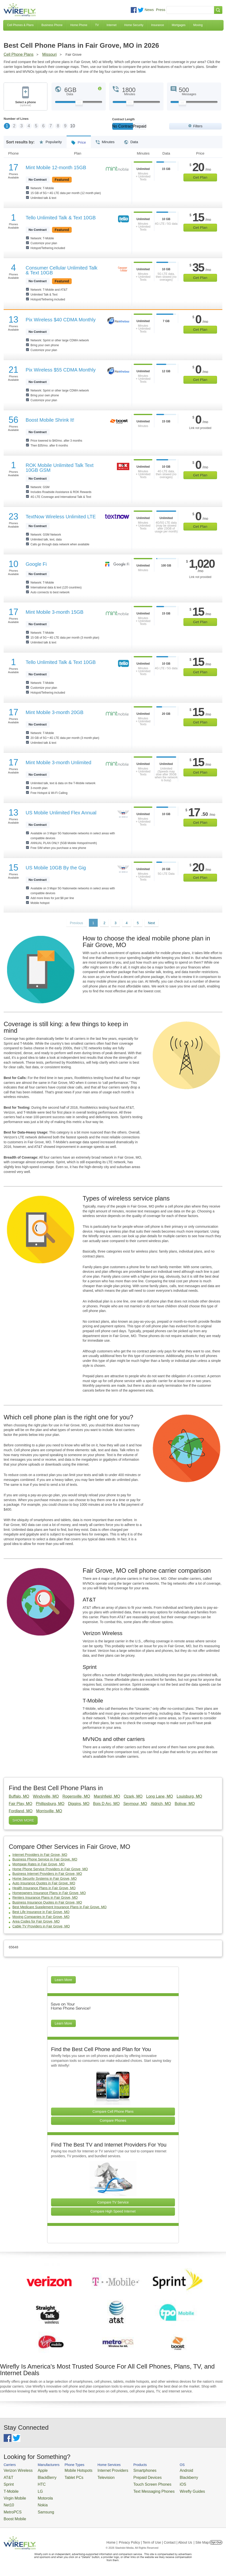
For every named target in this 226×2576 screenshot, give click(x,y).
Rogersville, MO (76, 1797)
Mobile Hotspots (70, 2471)
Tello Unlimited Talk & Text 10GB (61, 218)
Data (131, 141)
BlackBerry (40, 2477)
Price (78, 142)
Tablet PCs (66, 2477)
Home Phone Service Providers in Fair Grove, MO (50, 1870)
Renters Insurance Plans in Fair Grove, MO (45, 1898)
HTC (35, 2483)
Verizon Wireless (15, 2471)
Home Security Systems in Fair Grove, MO (44, 1879)
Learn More (63, 1981)
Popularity (50, 141)
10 (94, 126)
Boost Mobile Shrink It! (50, 420)
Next (151, 924)
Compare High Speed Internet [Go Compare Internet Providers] (113, 2212)
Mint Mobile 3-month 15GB (55, 613)
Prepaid (154, 126)
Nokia (36, 2500)
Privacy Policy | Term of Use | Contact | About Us (155, 2535)
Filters (197, 126)
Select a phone (25, 104)
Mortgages (179, 25)
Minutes (105, 141)
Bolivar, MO (185, 1805)
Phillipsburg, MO (50, 1805)
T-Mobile (10, 2489)
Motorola (38, 2494)
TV (97, 25)
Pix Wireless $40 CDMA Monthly (61, 320)
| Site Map (201, 2535)
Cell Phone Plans (19, 54)
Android (161, 2471)
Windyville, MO (46, 1797)
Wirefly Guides (187, 2466)
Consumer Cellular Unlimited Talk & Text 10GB (61, 271)
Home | (111, 2535)
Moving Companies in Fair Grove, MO (41, 1918)
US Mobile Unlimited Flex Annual (61, 813)
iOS (158, 2483)
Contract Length (123, 119)
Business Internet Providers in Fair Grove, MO (47, 1875)
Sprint (8, 2483)
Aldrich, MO (161, 1805)
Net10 (8, 2500)
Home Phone (78, 25)
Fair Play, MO (20, 1805)
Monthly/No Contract (129, 126)
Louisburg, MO (189, 1797)
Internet (112, 25)
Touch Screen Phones (132, 2483)
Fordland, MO (21, 1812)
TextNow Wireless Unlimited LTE (61, 517)
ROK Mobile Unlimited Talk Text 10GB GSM (60, 469)
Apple (36, 2471)
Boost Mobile (13, 2512)
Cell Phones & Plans (20, 25)
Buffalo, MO (19, 1797)
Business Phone (51, 25)
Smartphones (126, 2471)
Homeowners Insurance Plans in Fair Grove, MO (49, 1894)
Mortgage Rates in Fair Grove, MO (38, 1865)
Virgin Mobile (13, 2494)
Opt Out (215, 2535)
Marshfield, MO (107, 1797)
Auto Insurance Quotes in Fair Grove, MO (43, 1884)
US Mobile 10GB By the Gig (56, 868)
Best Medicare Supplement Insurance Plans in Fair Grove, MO (59, 1908)
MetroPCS (11, 2506)
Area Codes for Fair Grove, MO (36, 1922)
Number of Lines (16, 119)
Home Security (133, 25)
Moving (198, 25)
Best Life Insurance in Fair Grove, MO (41, 1913)
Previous (76, 924)
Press (160, 10)
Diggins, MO (78, 1805)
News (149, 10)
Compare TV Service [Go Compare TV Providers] (113, 2203)
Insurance (157, 25)
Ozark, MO (133, 1797)
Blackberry (163, 2477)
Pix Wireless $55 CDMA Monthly (61, 370)
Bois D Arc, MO (106, 1805)
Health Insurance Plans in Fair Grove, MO (44, 1889)
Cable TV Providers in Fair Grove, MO (41, 1927)
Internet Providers (99, 2471)
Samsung (39, 2506)
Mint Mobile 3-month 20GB (55, 713)
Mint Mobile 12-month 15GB (56, 168)
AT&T (7, 2477)
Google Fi (36, 565)
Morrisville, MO (49, 1812)
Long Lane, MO (159, 1797)
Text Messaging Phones (133, 2489)
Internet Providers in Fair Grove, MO (39, 1856)
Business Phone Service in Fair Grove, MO (44, 1860)
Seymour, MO (135, 1805)
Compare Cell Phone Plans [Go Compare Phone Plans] (113, 2112)
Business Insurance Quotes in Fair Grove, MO (47, 1903)
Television (94, 2477)
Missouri (49, 54)
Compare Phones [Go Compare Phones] (113, 2121)
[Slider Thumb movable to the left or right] (79, 103)
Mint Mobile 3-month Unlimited (58, 763)
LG (34, 2489)
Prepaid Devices (128, 2477)
